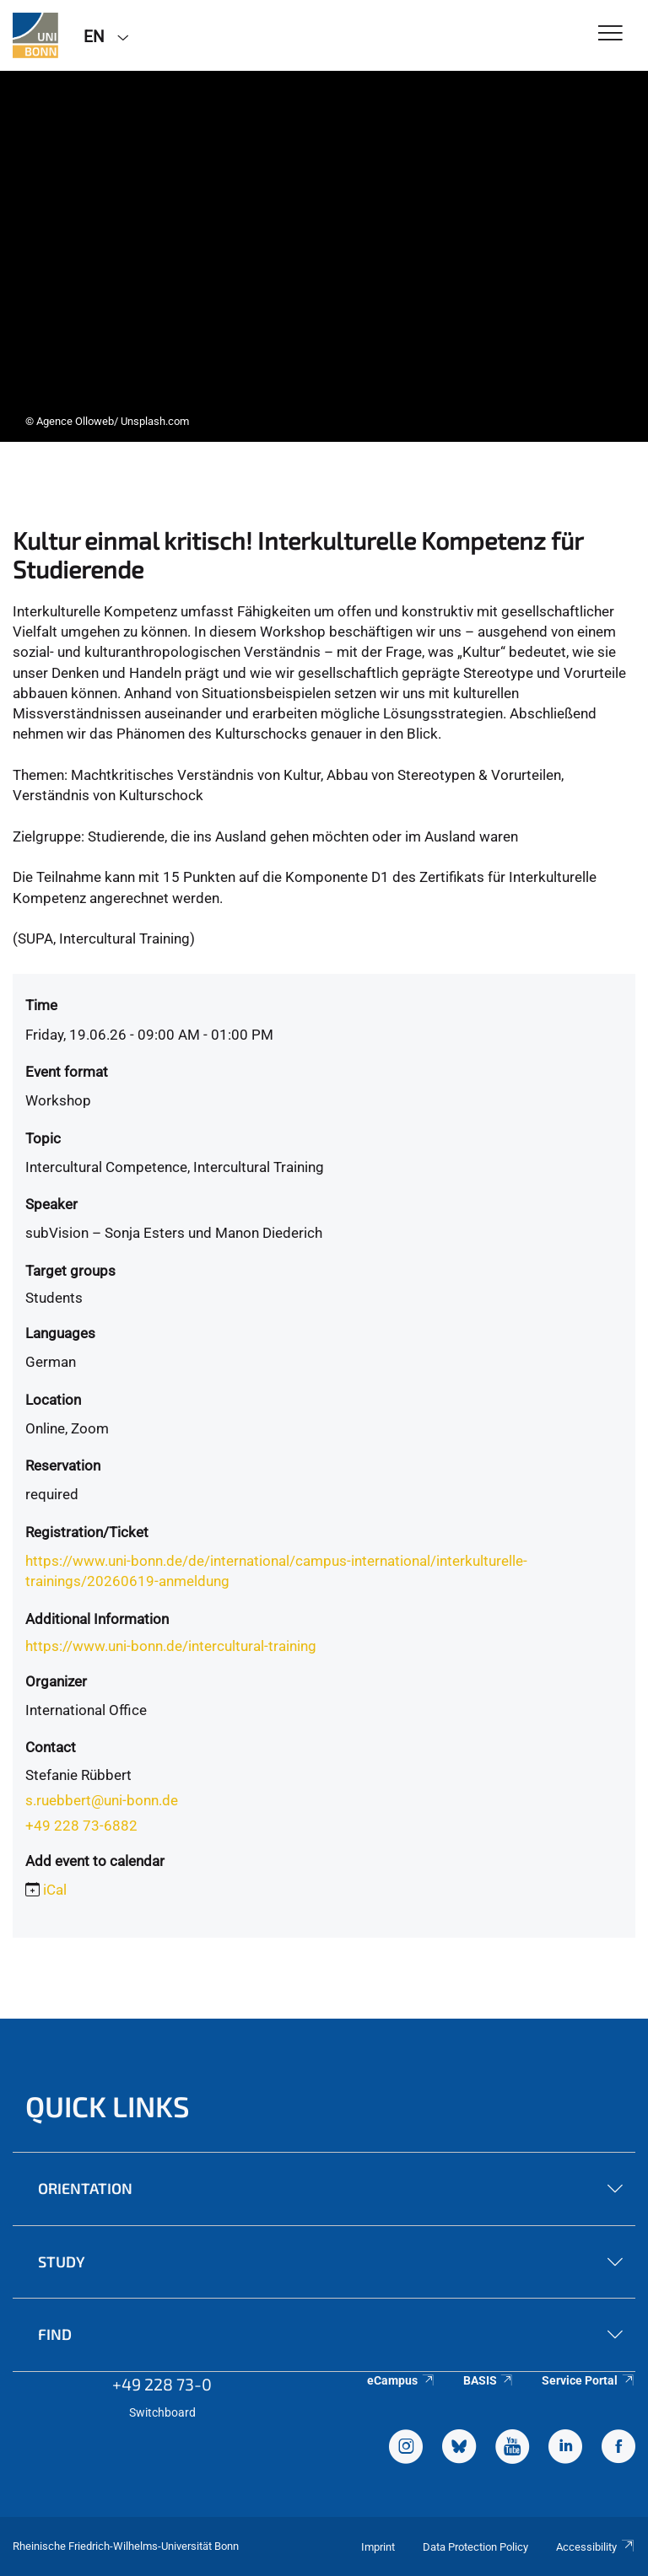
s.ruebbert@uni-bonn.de (101, 1800)
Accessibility (595, 2547)
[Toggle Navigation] (610, 34)
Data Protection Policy (475, 2547)
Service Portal (588, 2380)
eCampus (401, 2380)
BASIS (489, 2380)
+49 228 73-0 (162, 2384)
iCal (55, 1889)
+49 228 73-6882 (81, 1825)
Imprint (378, 2547)
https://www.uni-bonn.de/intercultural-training (170, 1646)
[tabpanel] (324, 256)
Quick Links (107, 2106)
